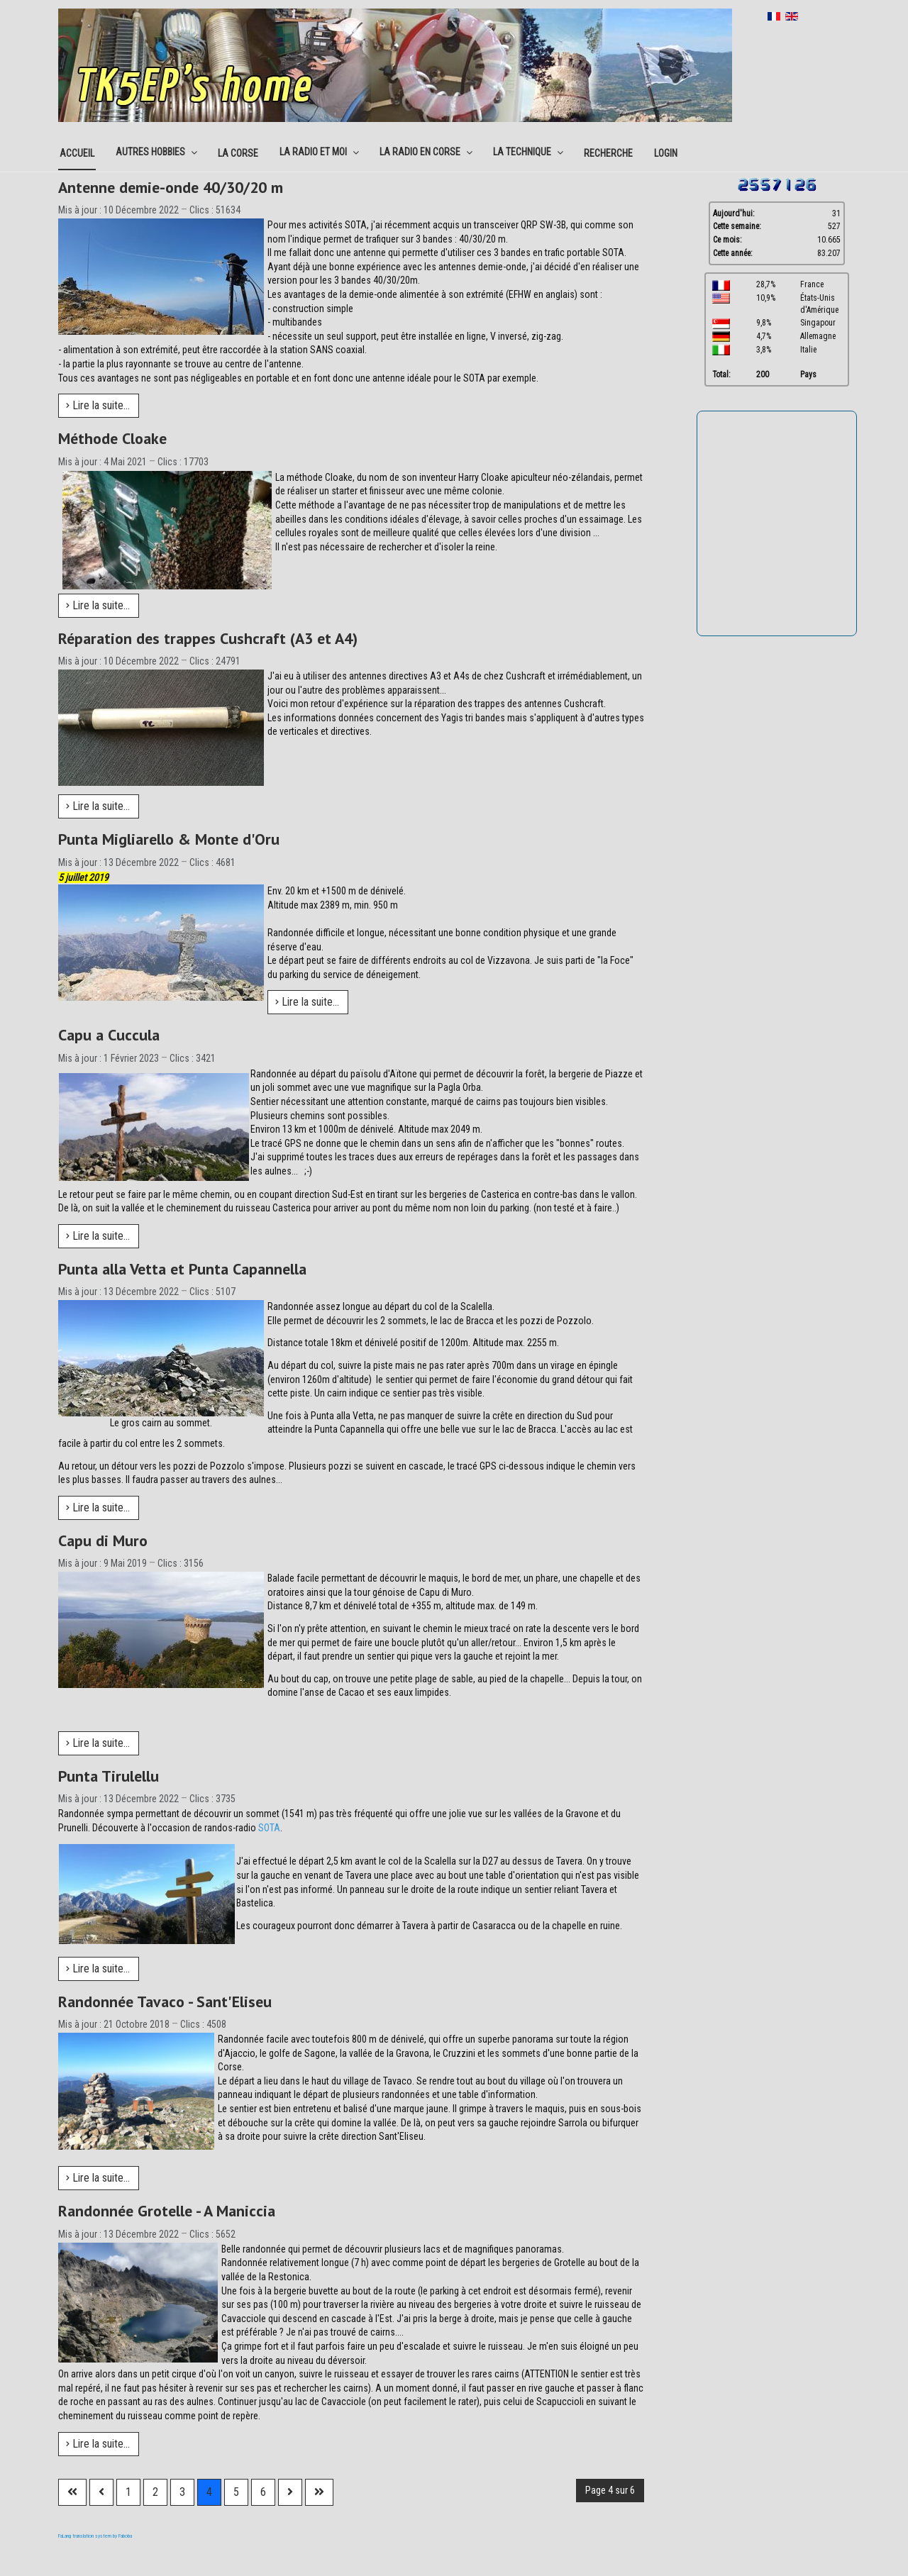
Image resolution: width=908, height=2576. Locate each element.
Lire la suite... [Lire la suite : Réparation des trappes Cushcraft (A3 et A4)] (98, 806)
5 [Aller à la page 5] (236, 2492)
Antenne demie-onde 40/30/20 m (170, 187)
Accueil (77, 153)
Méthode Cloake (112, 438)
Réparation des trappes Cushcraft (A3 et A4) (208, 638)
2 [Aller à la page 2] (155, 2492)
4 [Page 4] (209, 2492)
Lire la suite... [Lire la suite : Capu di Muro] (98, 1743)
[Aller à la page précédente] (101, 2492)
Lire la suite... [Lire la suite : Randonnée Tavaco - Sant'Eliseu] (98, 2177)
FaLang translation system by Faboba (95, 2536)
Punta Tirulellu (108, 1776)
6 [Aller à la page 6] (263, 2492)
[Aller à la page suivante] (290, 2492)
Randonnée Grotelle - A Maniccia (166, 2211)
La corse (238, 153)
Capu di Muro (103, 1540)
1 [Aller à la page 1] (128, 2492)
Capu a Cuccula (109, 1035)
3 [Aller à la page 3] (182, 2492)
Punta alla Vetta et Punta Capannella (182, 1269)
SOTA (269, 1827)
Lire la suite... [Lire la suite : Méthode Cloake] (98, 605)
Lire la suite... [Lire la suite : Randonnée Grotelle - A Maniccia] (98, 2443)
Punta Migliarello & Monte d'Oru (168, 839)
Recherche (608, 153)
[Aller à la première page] (72, 2492)
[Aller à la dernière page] (319, 2492)
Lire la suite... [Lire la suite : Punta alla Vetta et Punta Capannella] (98, 1507)
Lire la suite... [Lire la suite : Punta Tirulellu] (98, 1968)
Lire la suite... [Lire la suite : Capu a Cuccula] (98, 1236)
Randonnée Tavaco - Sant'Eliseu (165, 2001)
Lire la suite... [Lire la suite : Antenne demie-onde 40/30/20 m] (98, 405)
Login (665, 153)
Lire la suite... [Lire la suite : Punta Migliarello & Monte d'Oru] (307, 1002)
